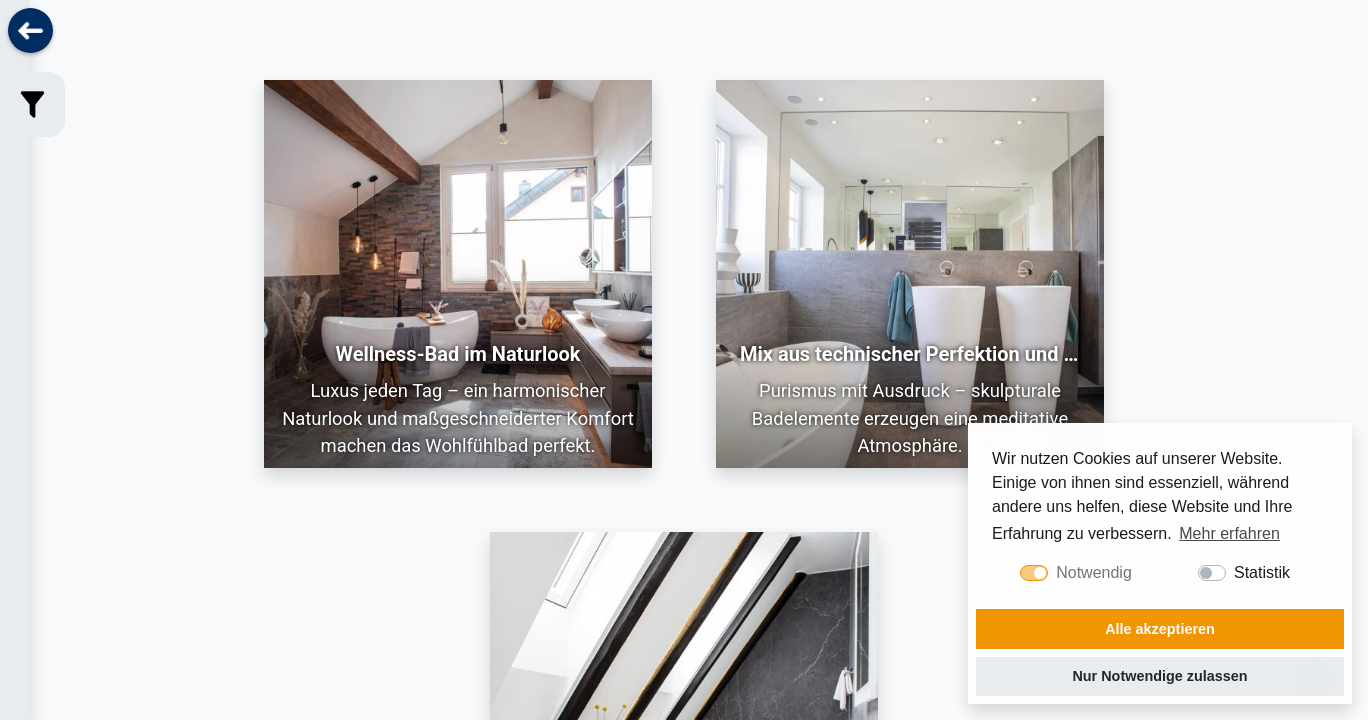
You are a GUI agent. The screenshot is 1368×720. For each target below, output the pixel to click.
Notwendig (1094, 572)
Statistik (1262, 572)
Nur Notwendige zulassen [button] (1159, 676)
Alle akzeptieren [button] (1160, 629)
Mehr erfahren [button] (1229, 533)
